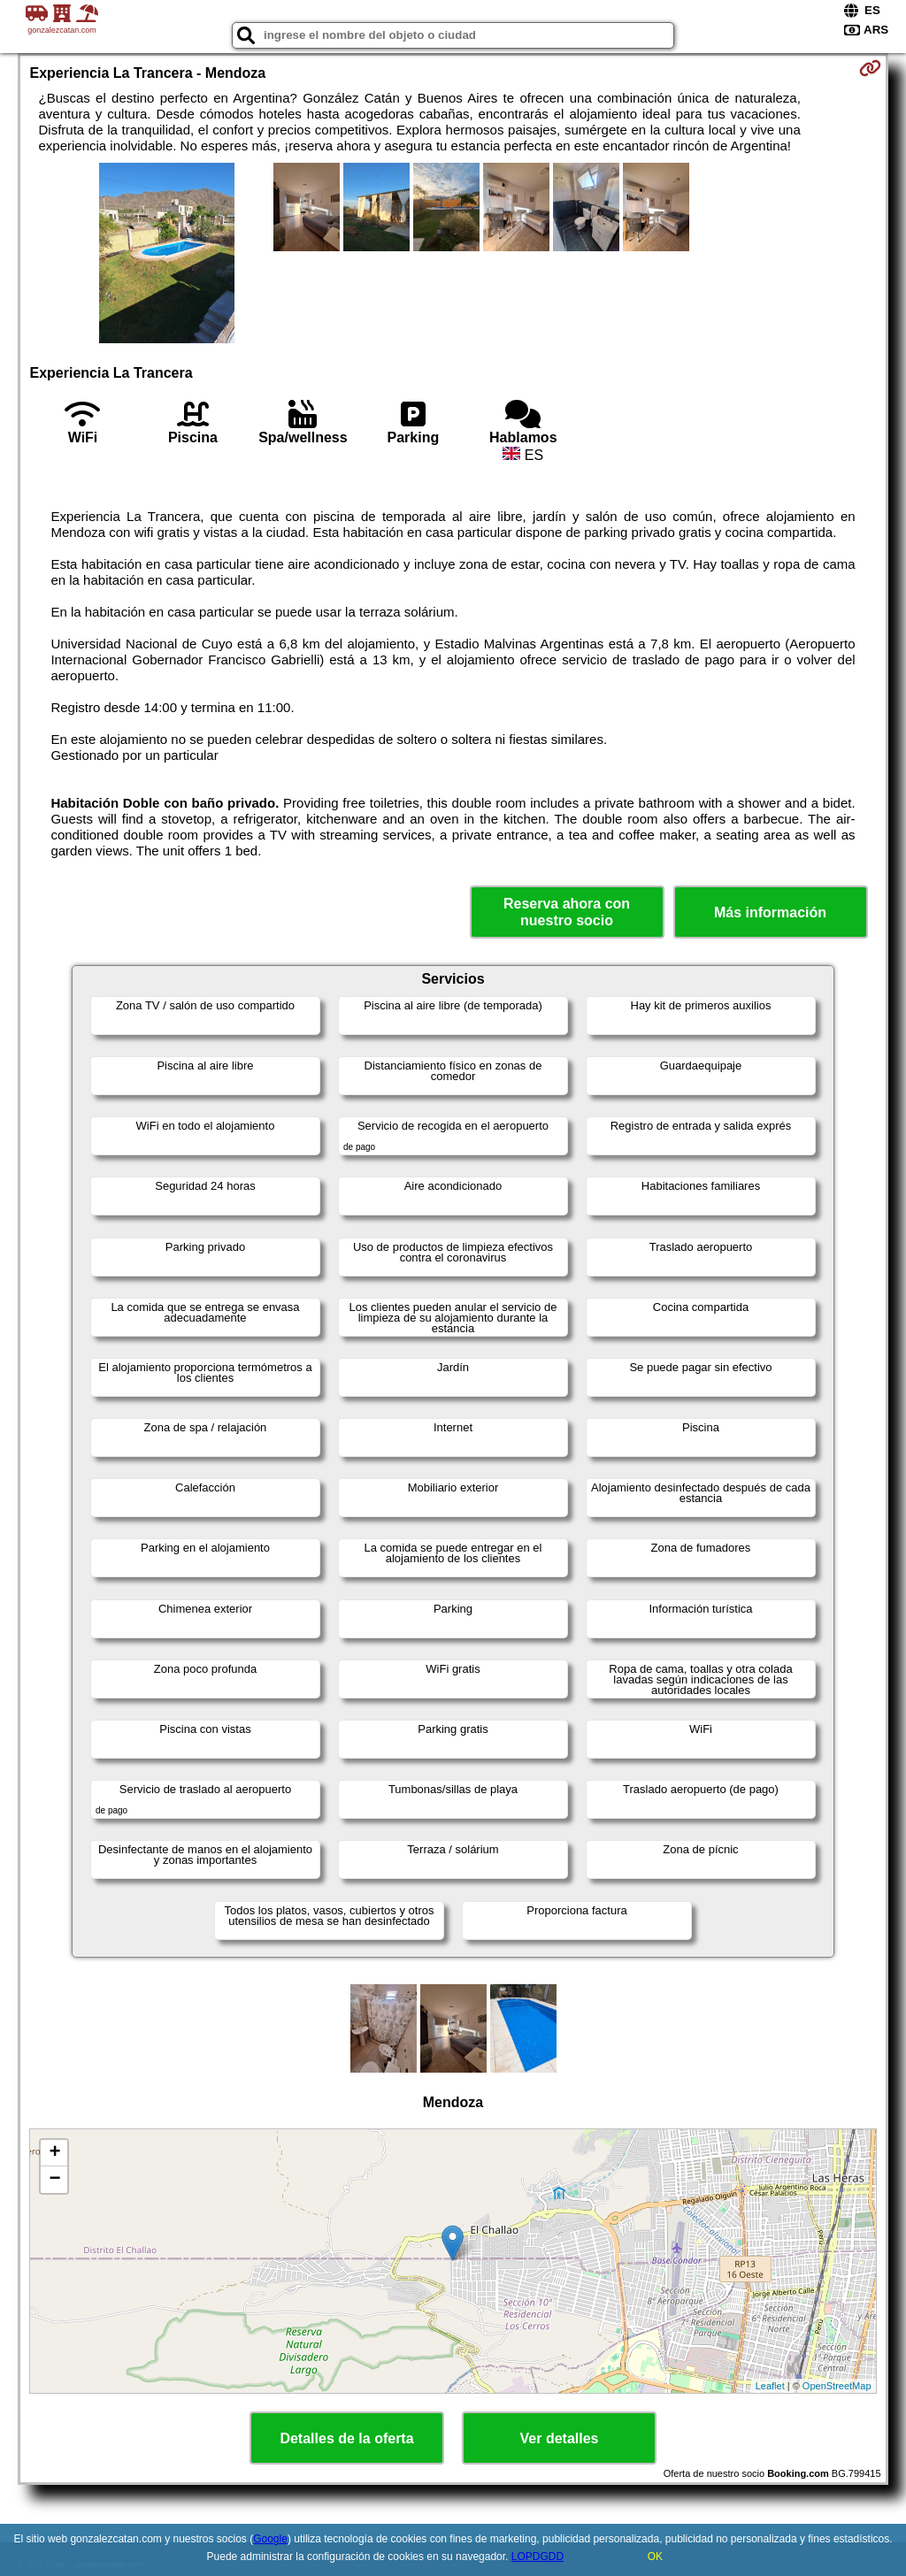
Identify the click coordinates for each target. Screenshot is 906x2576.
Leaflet (770, 2385)
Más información (770, 912)
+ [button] (54, 2153)
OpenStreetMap (836, 2385)
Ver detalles (559, 2438)
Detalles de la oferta (346, 2438)
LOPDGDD (537, 2556)
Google (270, 2539)
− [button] (54, 2179)
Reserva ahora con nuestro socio (566, 912)
